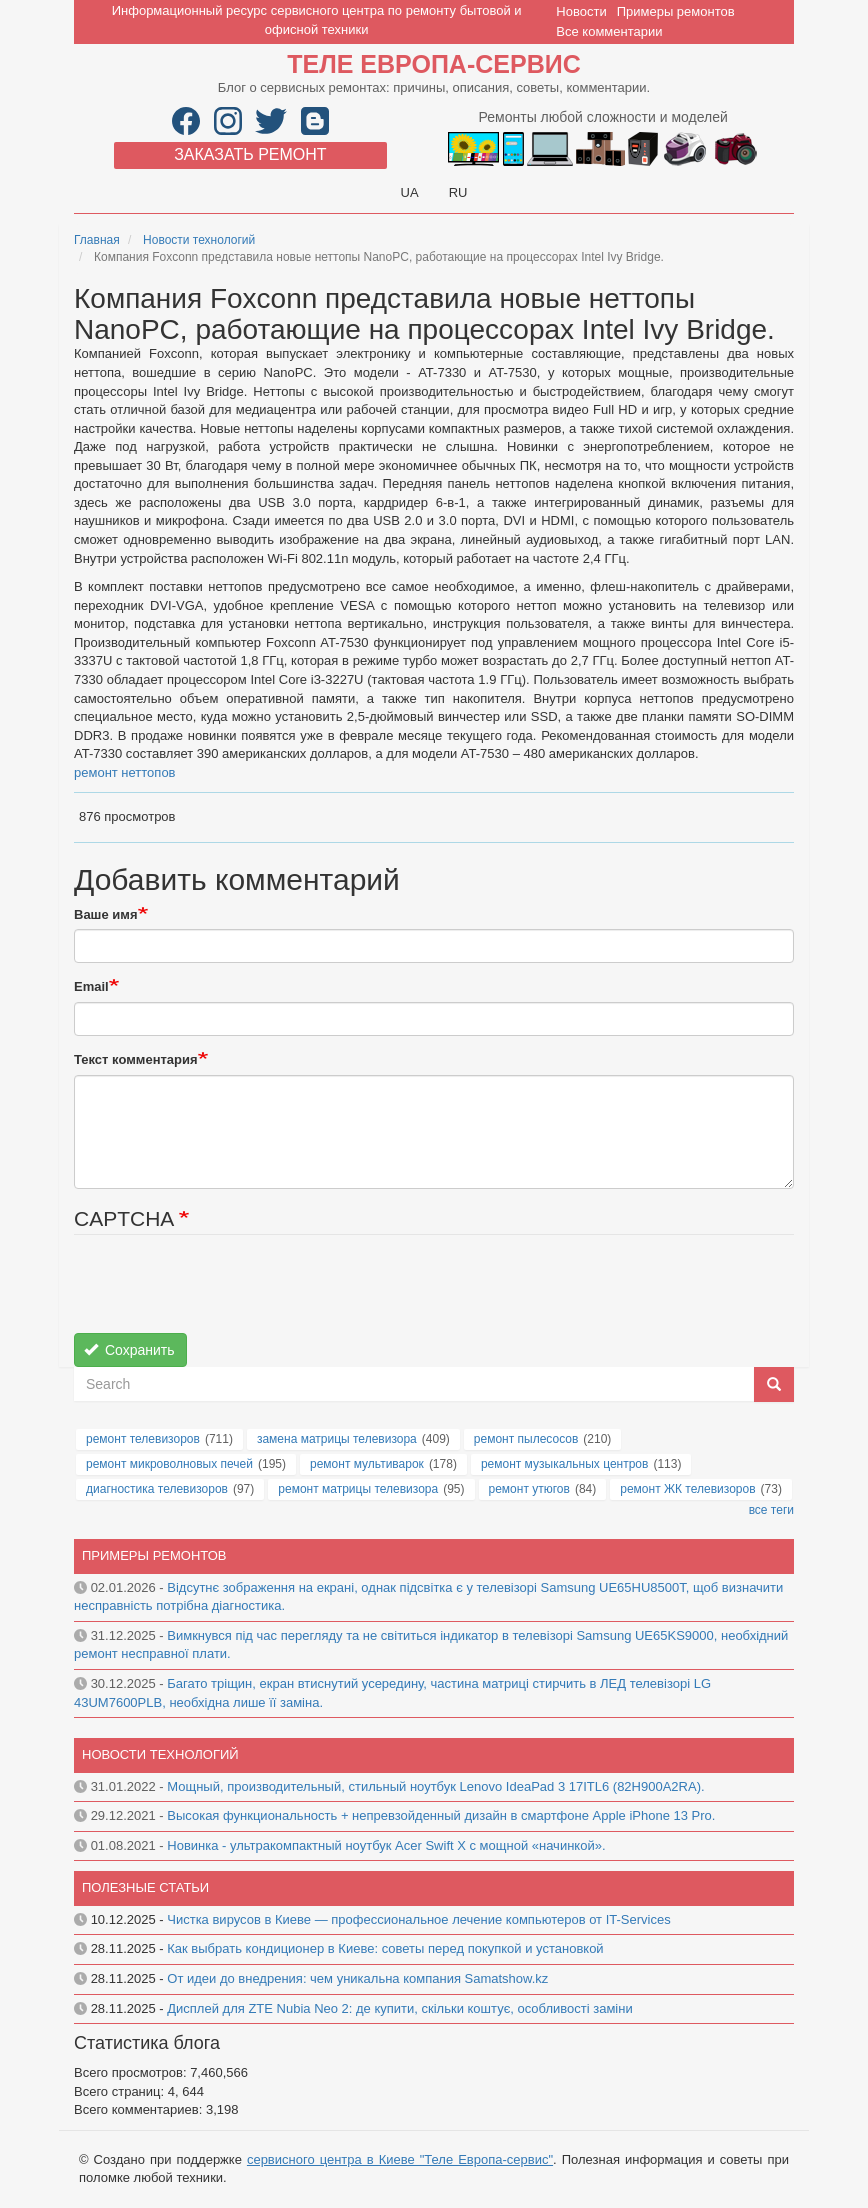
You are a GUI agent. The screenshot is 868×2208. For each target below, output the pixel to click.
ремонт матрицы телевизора (358, 1489)
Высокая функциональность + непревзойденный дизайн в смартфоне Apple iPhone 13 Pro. (441, 1815)
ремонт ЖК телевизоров (687, 1489)
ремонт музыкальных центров (565, 1464)
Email (91, 986)
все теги (771, 1510)
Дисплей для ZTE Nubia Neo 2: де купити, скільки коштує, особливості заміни (399, 2008)
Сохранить (129, 1350)
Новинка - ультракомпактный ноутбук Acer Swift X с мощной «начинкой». (386, 1845)
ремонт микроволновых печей (169, 1464)
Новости (581, 11)
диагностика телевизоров (157, 1489)
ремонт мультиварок (367, 1464)
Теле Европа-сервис (433, 64)
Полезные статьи (145, 1887)
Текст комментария (136, 1059)
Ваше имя (106, 914)
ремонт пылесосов (526, 1439)
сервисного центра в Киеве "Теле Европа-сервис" (400, 2159)
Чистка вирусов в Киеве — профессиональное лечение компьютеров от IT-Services (418, 1919)
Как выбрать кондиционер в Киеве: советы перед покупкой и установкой (385, 1948)
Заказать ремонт (250, 154)
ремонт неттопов (125, 772)
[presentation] (226, 1294)
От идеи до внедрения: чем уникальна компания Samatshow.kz (357, 1978)
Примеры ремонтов (676, 11)
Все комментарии (609, 31)
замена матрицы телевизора (337, 1439)
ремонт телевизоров (143, 1439)
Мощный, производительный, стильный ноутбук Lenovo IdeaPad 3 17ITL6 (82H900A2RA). (435, 1786)
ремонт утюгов (529, 1489)
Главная (97, 240)
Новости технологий (199, 240)
